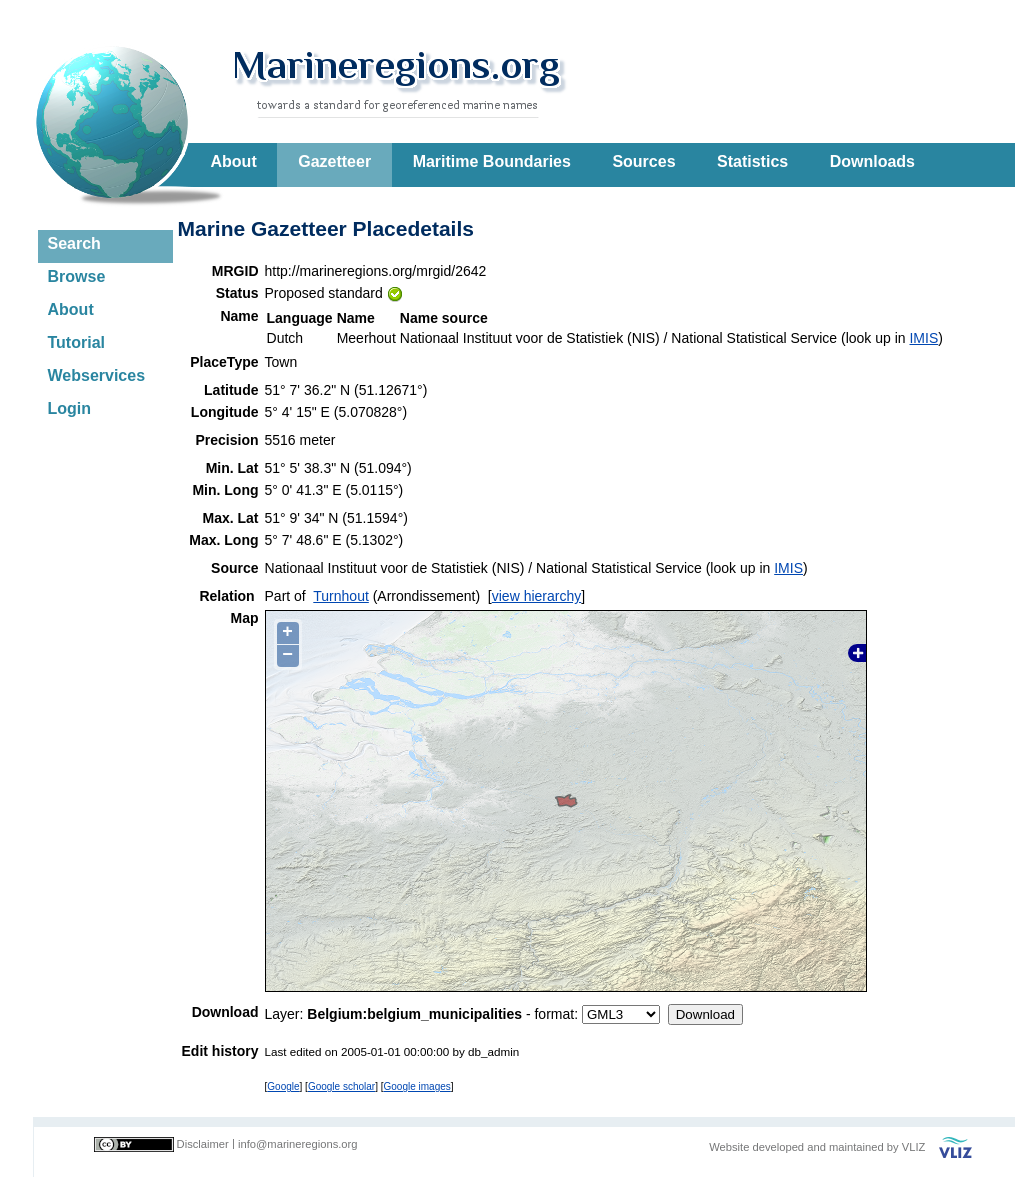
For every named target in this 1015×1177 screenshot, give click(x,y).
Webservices (97, 375)
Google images (417, 1086)
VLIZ (914, 1147)
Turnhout (341, 596)
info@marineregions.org (298, 1144)
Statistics (752, 161)
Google (283, 1086)
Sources (643, 161)
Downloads (872, 161)
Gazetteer (334, 161)
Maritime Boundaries (492, 161)
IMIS (923, 338)
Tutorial (76, 342)
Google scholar (341, 1086)
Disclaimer (203, 1144)
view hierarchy (536, 596)
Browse (77, 276)
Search (74, 243)
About (234, 161)
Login (70, 408)
